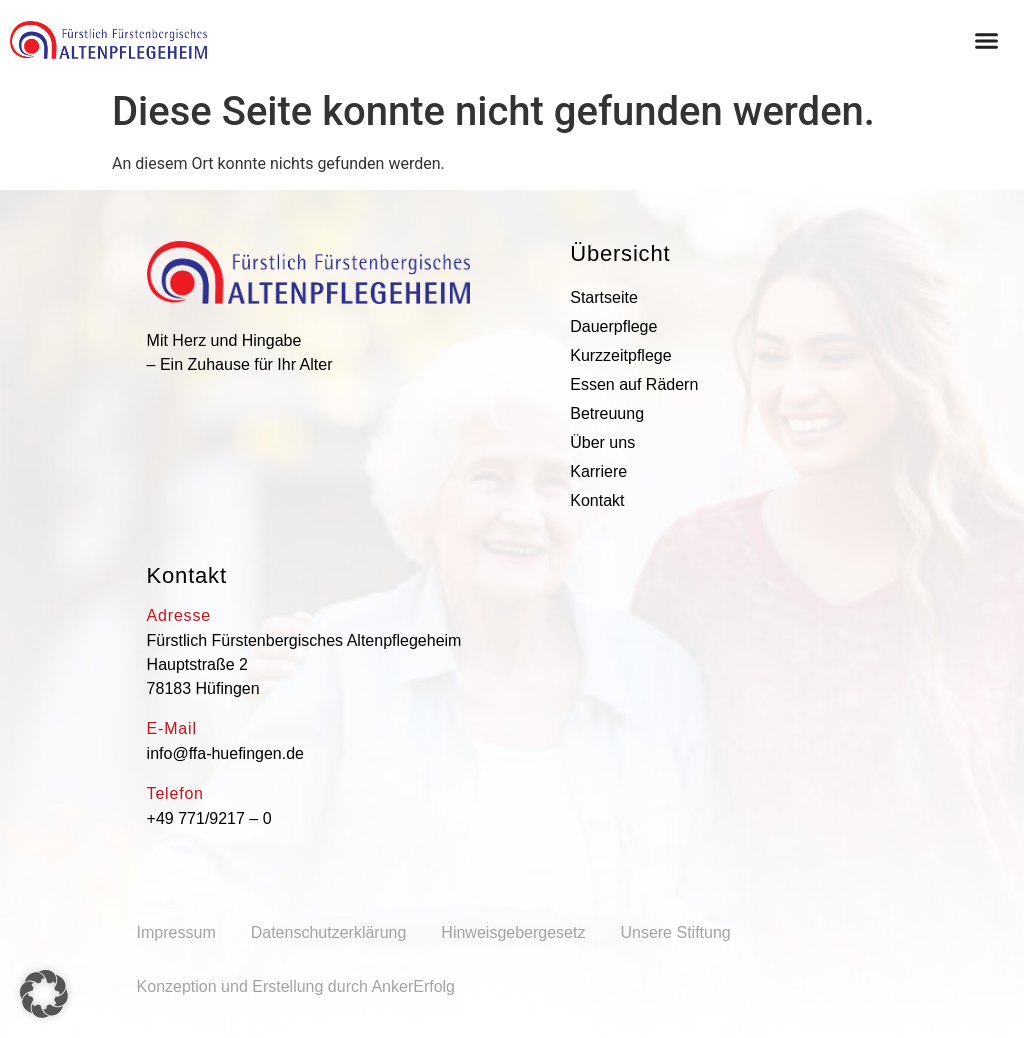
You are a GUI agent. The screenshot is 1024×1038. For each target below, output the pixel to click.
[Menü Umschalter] (986, 40)
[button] (44, 994)
